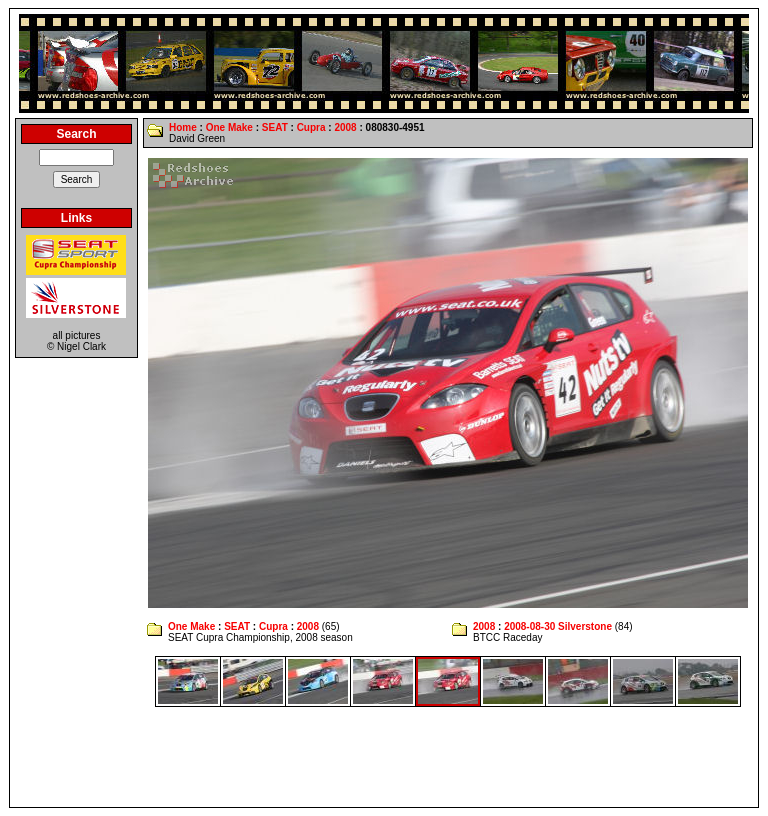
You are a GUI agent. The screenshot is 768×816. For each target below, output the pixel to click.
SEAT (275, 127)
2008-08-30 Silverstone (558, 626)
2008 (345, 127)
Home (183, 127)
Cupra (311, 127)
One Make (229, 127)
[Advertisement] (384, 757)
